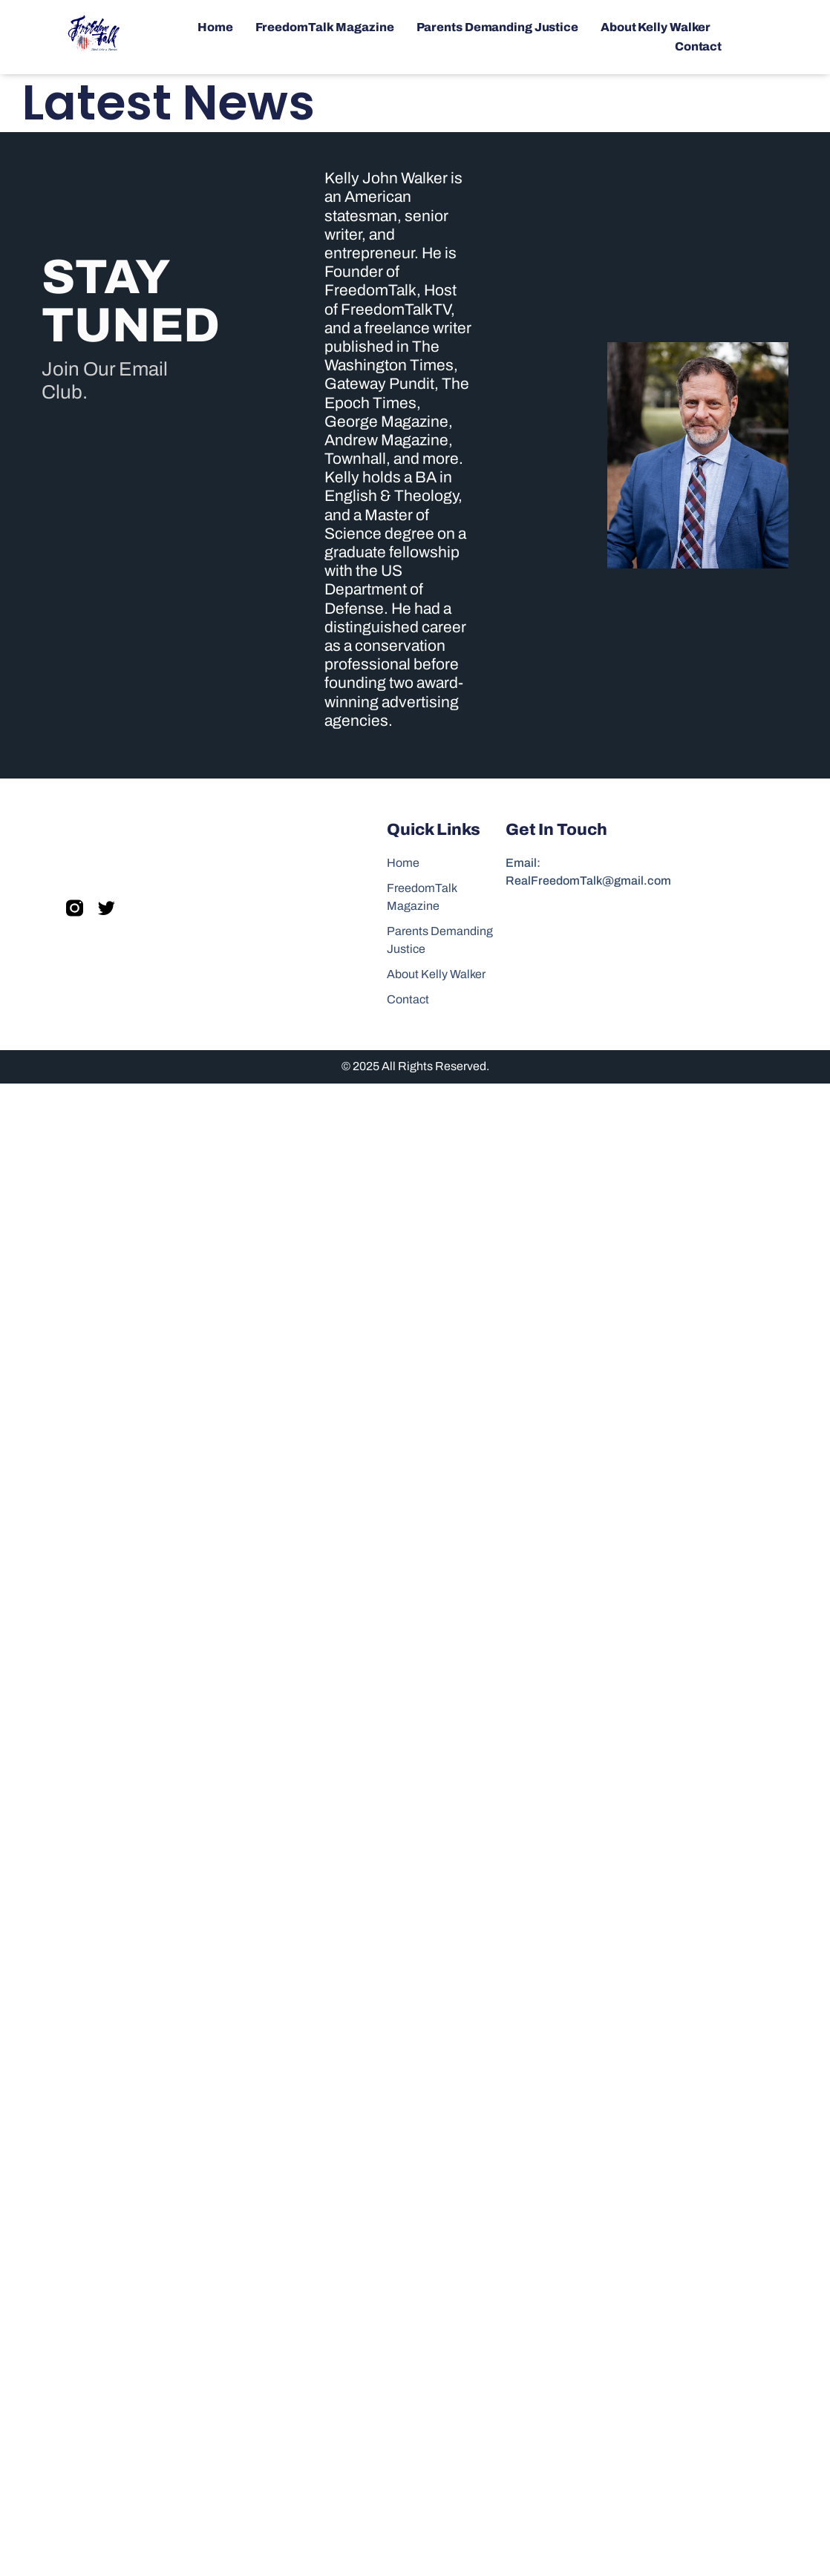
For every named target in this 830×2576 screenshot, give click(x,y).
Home (215, 27)
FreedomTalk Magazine (324, 27)
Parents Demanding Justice (497, 27)
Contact (698, 46)
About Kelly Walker (655, 27)
